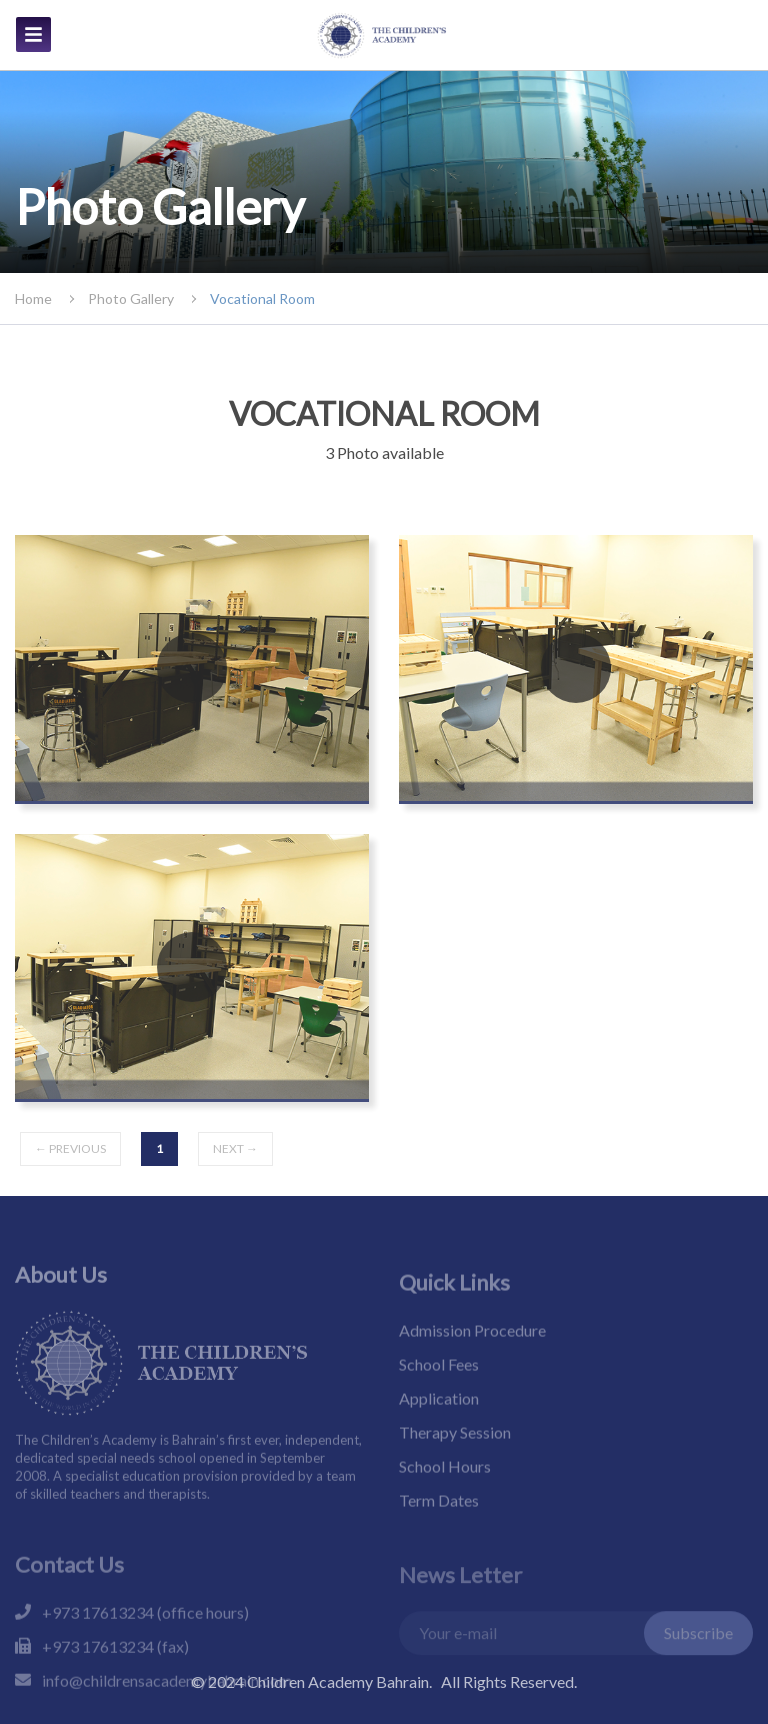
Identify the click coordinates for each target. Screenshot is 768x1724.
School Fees (439, 1387)
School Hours (445, 1489)
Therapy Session (455, 1455)
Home (33, 298)
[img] (33, 34)
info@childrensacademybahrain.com (167, 1706)
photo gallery (131, 298)
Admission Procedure (472, 1353)
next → (235, 1148)
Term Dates (439, 1523)
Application (439, 1421)
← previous (70, 1148)
